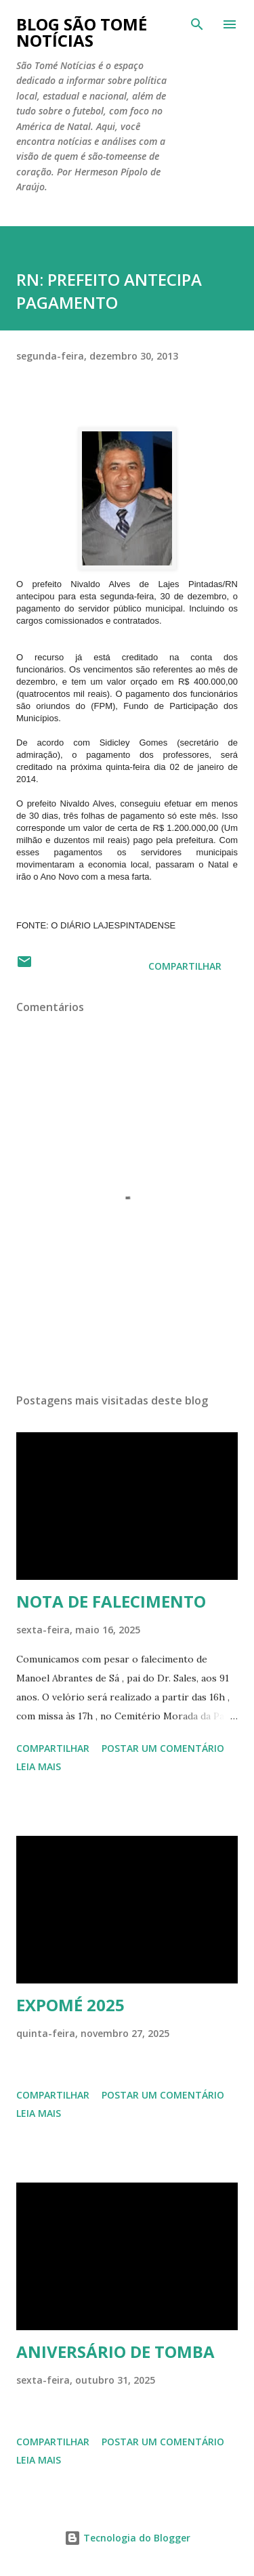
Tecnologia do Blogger (127, 2537)
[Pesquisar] (197, 24)
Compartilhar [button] (184, 966)
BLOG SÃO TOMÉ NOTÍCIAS (81, 32)
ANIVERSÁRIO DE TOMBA (115, 2351)
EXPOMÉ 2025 (70, 2005)
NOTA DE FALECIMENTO (111, 1601)
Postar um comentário (163, 1748)
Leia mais (38, 1766)
